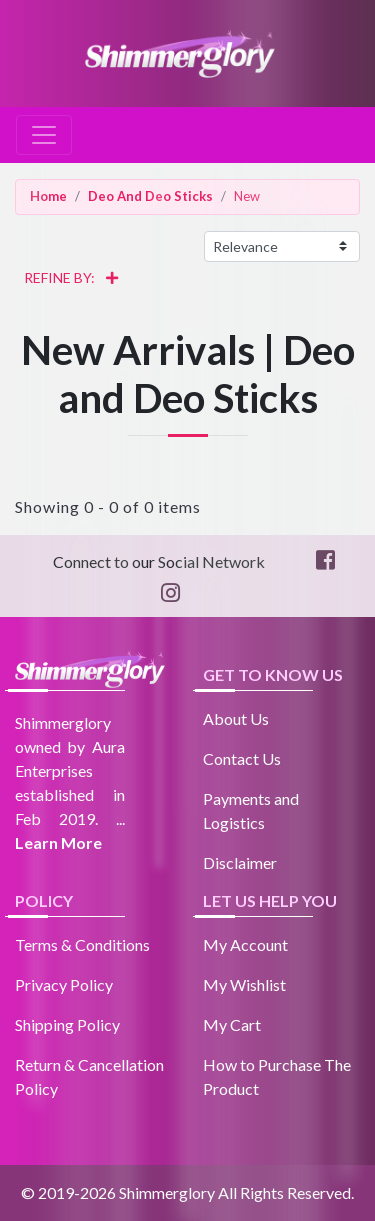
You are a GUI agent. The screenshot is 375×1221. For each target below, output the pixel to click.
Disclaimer (240, 862)
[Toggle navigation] (44, 135)
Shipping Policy (67, 1024)
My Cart (232, 1024)
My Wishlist (244, 984)
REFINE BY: (64, 281)
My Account (245, 944)
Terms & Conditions (82, 944)
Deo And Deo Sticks (150, 196)
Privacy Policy (64, 984)
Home (48, 196)
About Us (236, 718)
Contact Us (242, 758)
